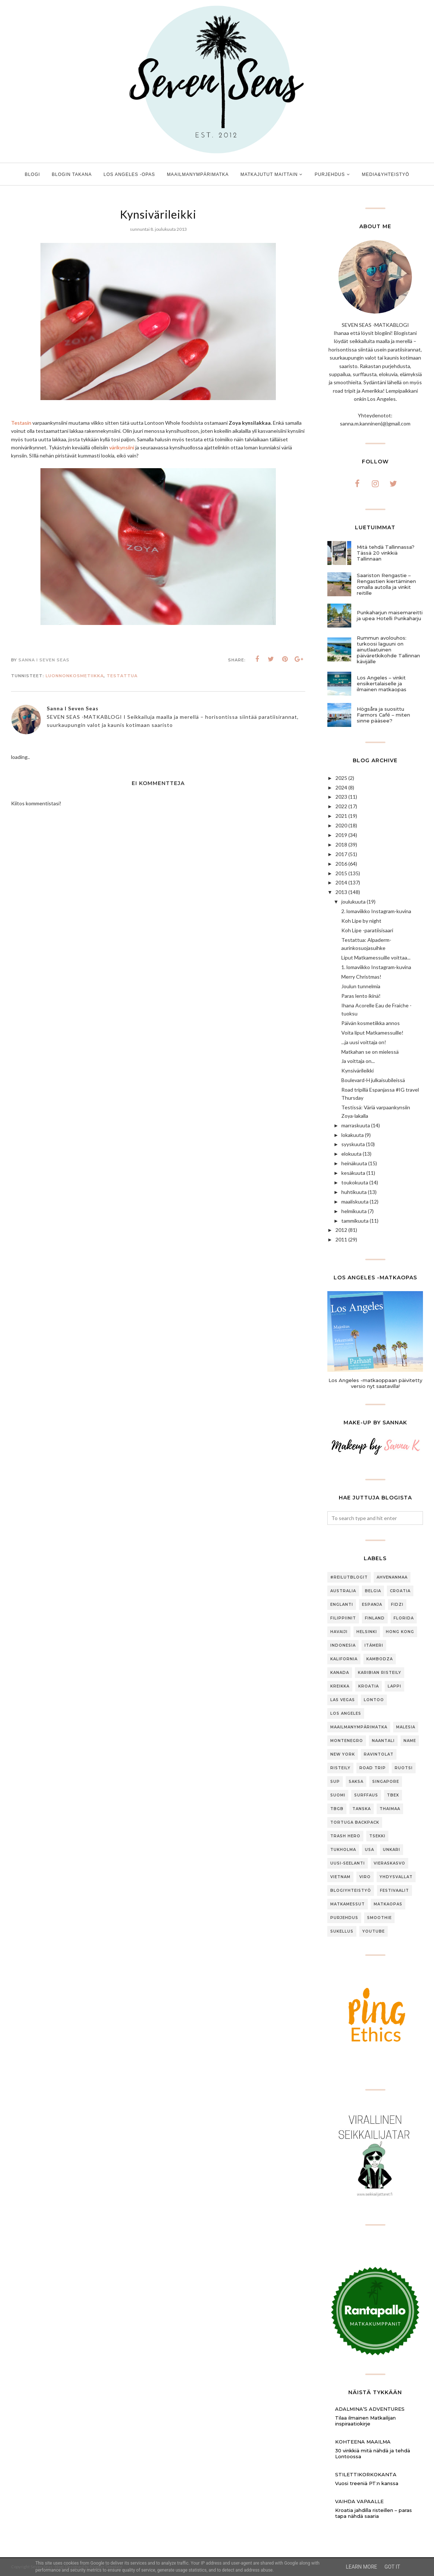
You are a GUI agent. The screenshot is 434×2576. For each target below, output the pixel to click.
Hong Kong (400, 1631)
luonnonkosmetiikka (75, 675)
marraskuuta (355, 1125)
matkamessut (347, 1904)
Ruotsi (404, 1768)
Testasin (21, 423)
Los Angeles (345, 1713)
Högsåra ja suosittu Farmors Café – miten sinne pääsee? (383, 715)
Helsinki (366, 1631)
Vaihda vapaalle (359, 2501)
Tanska (361, 1808)
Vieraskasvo (389, 1863)
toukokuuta (354, 1182)
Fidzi (397, 1604)
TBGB (337, 1808)
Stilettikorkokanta (365, 2474)
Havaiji (339, 1631)
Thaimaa (390, 1808)
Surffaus (366, 1795)
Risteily (340, 1768)
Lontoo (374, 1699)
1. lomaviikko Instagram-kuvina (376, 967)
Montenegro (346, 1740)
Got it (392, 2567)
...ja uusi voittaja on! (363, 1042)
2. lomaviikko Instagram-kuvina (376, 911)
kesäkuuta (353, 1173)
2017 (341, 854)
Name (409, 1740)
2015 (341, 873)
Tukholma (343, 1849)
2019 (341, 835)
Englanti (341, 1604)
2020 (341, 825)
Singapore (385, 1781)
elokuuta (351, 1154)
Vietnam (340, 1876)
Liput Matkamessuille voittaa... (375, 957)
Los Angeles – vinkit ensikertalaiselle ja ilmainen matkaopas (381, 683)
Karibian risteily (379, 1672)
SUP (335, 1781)
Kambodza (379, 1659)
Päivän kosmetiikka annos (370, 1023)
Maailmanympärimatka (358, 1727)
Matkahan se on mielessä (370, 1052)
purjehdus (344, 1917)
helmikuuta (354, 1211)
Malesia (405, 1727)
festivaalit (394, 1890)
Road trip (372, 1768)
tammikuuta (355, 1221)
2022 (341, 806)
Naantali (383, 1740)
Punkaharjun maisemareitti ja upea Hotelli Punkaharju (390, 615)
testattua (122, 675)
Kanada (339, 1672)
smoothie (379, 1917)
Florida (404, 1618)
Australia (343, 1591)
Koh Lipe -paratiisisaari (367, 930)
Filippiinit (343, 1618)
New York (342, 1754)
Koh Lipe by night (361, 921)
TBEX (393, 1795)
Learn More (361, 2567)
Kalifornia (343, 1659)
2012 (341, 1230)
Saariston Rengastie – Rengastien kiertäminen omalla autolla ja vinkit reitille (386, 584)
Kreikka (339, 1686)
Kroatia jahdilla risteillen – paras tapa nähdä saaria (373, 2513)
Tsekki (377, 1836)
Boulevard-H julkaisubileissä (373, 1080)
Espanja (372, 1604)
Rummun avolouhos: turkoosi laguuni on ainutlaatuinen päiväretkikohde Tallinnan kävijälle (388, 649)
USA (369, 1849)
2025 (341, 778)
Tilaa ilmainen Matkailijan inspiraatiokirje (365, 2421)
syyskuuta (353, 1144)
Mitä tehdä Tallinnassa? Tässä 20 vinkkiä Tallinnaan (386, 553)
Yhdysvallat (396, 1876)
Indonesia (343, 1645)
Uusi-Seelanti (347, 1863)
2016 (341, 864)
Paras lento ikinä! (361, 996)
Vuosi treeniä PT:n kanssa (366, 2483)
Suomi (337, 1795)
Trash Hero (345, 1836)
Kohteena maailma (363, 2442)
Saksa (356, 1781)
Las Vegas (342, 1699)
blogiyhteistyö (350, 1890)
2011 (341, 1239)
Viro (365, 1876)
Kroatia (368, 1686)
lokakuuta (352, 1135)
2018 (341, 844)
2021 (341, 816)
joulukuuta (353, 901)
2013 (341, 892)
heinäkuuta (354, 1163)
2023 (341, 797)
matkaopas (388, 1904)
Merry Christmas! (361, 976)
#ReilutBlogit (349, 1577)
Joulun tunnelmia (360, 986)
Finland (375, 1618)
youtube (373, 1931)
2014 (341, 882)
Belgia (373, 1591)
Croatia (400, 1591)
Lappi (394, 1686)
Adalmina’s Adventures (370, 2409)
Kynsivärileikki (357, 1070)
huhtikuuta (354, 1192)
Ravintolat (379, 1754)
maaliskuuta (355, 1201)
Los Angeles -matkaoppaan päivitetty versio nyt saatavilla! (375, 1383)
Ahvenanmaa (392, 1577)
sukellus (341, 1931)
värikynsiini (121, 447)
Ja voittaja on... (358, 1061)
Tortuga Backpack (354, 1822)
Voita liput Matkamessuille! (372, 1032)
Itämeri (373, 1645)
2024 (341, 787)
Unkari (391, 1849)
